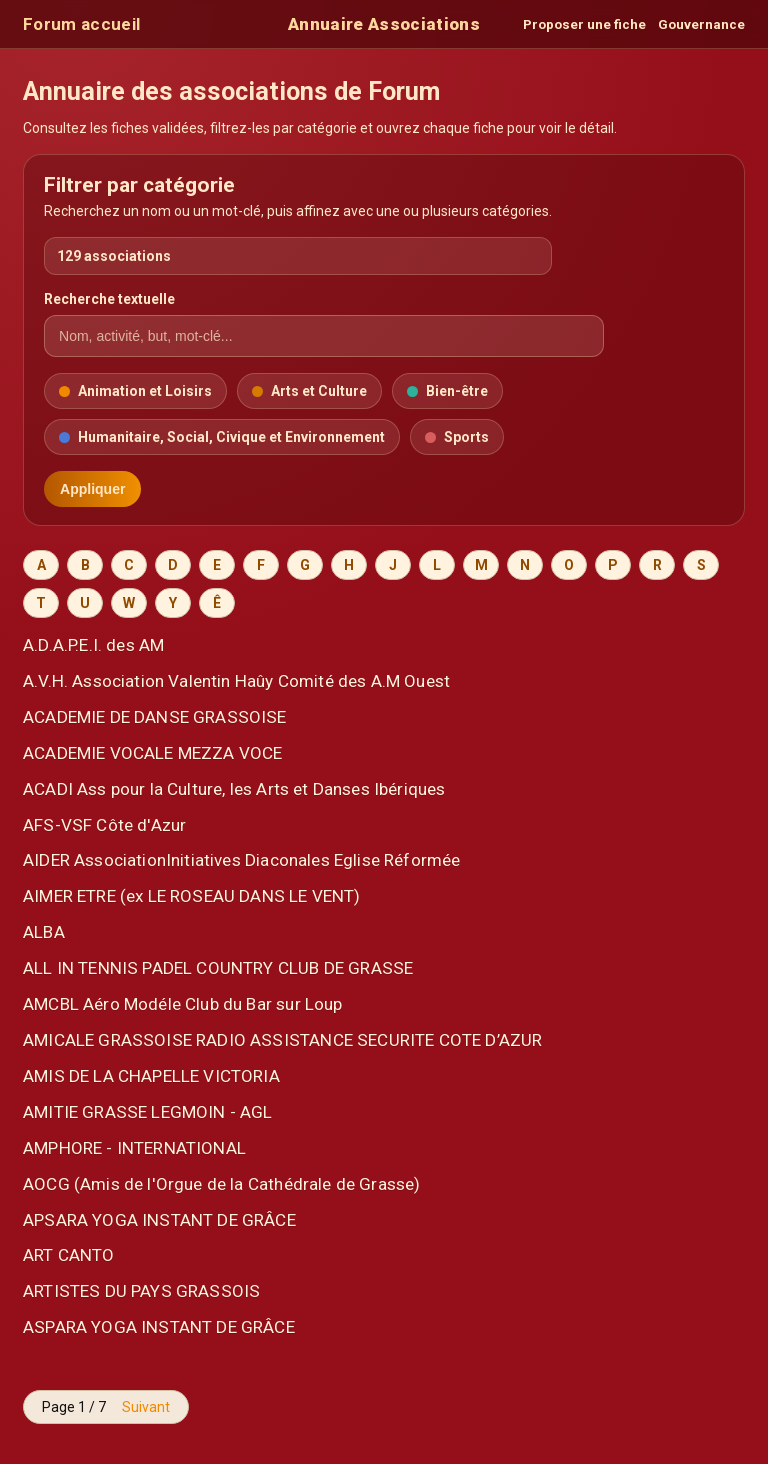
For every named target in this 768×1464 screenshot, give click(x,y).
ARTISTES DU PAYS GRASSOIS (141, 1291)
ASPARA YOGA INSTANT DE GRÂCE (159, 1327)
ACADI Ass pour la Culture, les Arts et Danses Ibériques (234, 789)
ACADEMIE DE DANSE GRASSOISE (155, 717)
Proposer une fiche (584, 24)
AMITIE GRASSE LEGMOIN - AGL (148, 1112)
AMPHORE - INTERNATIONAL (134, 1148)
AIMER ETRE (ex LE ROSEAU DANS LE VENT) (192, 896)
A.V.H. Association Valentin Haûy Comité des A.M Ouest (236, 681)
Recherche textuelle (109, 299)
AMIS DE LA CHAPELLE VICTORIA (151, 1076)
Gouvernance (701, 24)
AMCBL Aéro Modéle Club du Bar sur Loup (183, 1004)
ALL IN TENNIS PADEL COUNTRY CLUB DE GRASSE (218, 968)
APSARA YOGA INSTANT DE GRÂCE (159, 1220)
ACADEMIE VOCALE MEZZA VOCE (152, 753)
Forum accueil (81, 24)
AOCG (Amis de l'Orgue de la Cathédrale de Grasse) (221, 1184)
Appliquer (92, 489)
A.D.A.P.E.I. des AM (93, 645)
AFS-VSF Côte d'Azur (104, 825)
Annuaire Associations (384, 24)
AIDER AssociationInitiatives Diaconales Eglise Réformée (241, 860)
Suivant (146, 1407)
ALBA (44, 932)
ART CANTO (69, 1255)
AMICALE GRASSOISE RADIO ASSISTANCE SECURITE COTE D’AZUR (282, 1040)
